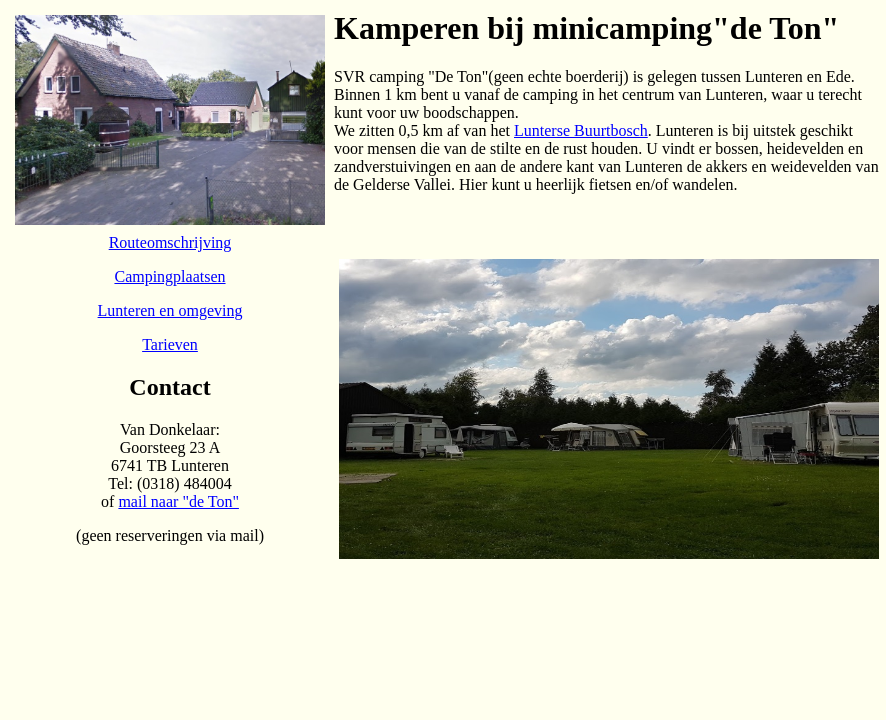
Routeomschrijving (170, 242)
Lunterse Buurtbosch (581, 130)
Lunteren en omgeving (170, 310)
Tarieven (170, 344)
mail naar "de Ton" (178, 501)
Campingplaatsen (169, 276)
